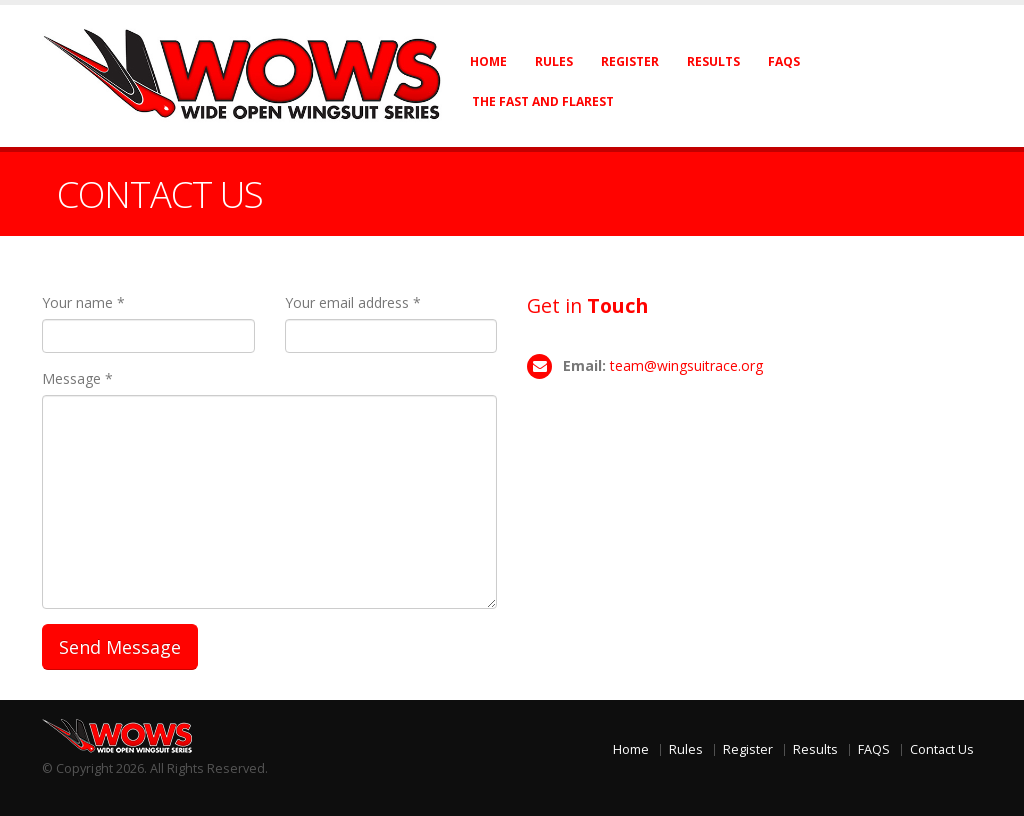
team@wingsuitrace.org (686, 365)
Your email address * (353, 302)
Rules (554, 61)
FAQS (874, 749)
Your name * (83, 302)
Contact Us (942, 749)
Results (713, 61)
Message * (77, 378)
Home (488, 61)
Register (630, 61)
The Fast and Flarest (543, 101)
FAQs (784, 61)
